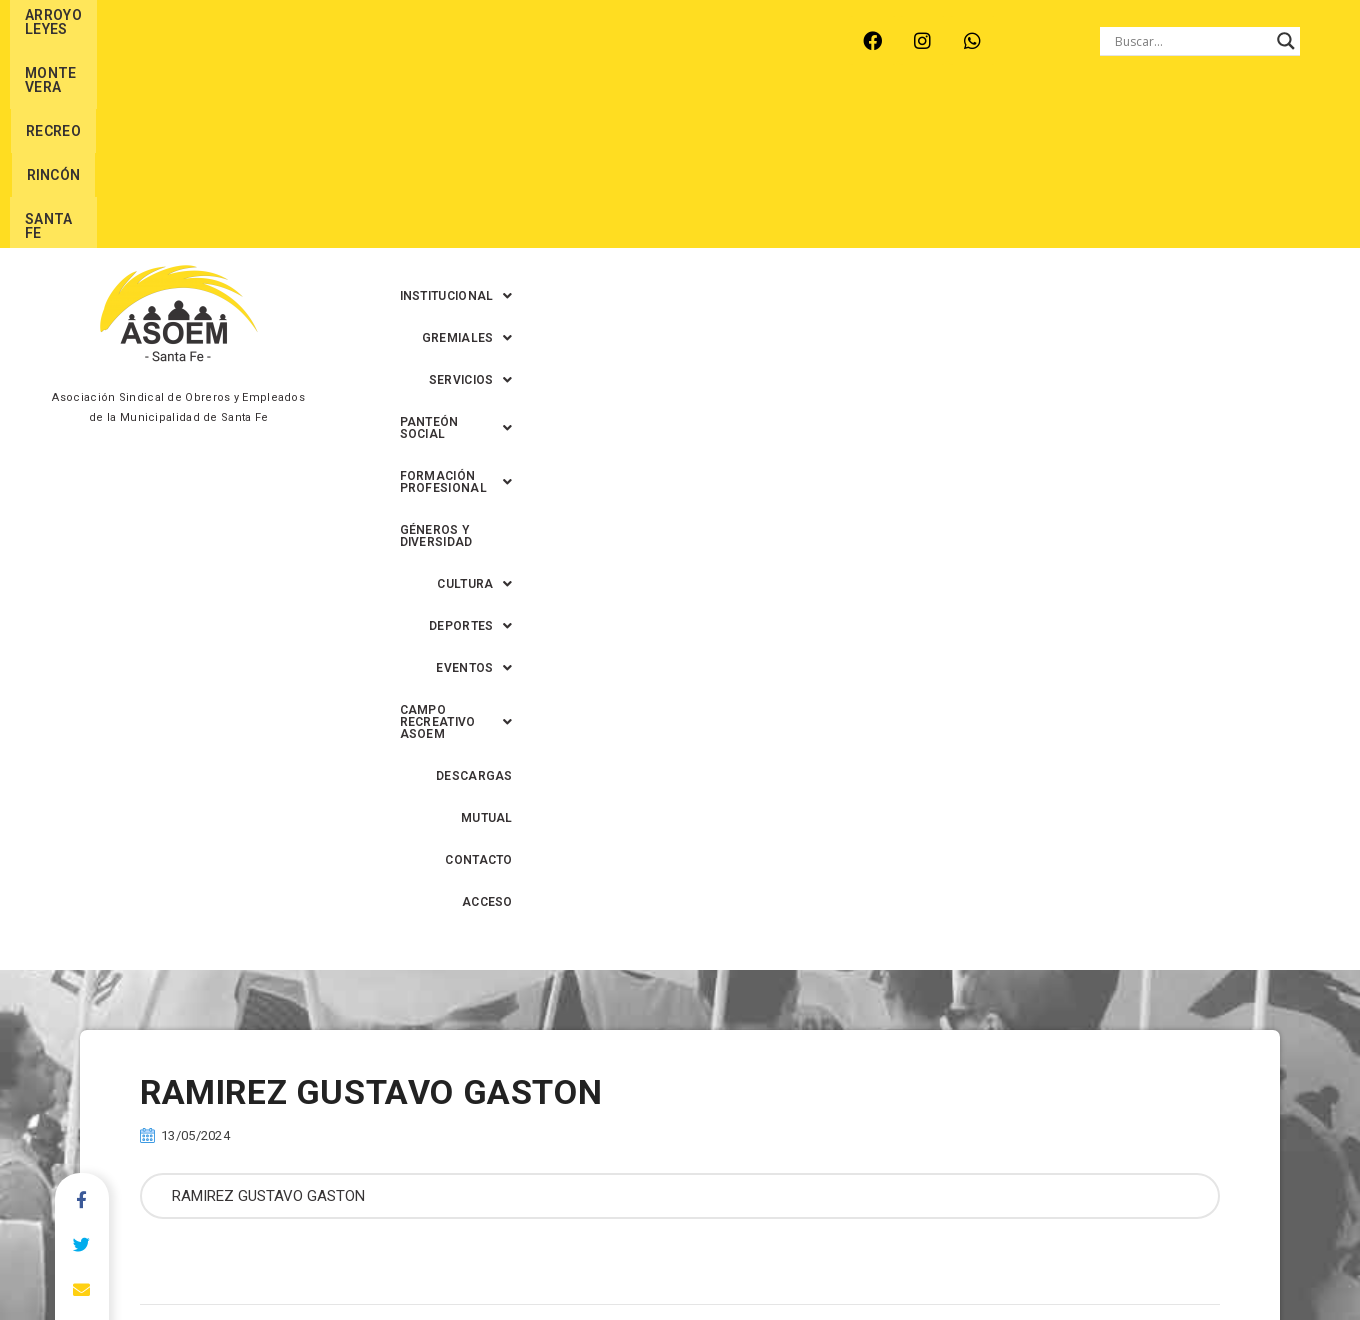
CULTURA (451, 171)
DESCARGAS (1001, 171)
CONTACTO (1185, 171)
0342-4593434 (1071, 1258)
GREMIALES (591, 129)
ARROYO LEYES (143, 41)
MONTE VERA (270, 41)
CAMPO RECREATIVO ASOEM (836, 171)
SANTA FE (547, 41)
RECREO (373, 41)
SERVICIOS (709, 129)
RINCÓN (458, 41)
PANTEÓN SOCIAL (845, 129)
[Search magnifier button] (1286, 41)
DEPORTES (561, 171)
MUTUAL (1096, 171)
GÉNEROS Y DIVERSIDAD (1227, 129)
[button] (459, 129)
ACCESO (1274, 171)
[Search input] (1191, 41)
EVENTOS (671, 171)
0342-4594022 (961, 1258)
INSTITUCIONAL (459, 129)
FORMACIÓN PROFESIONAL (1032, 129)
